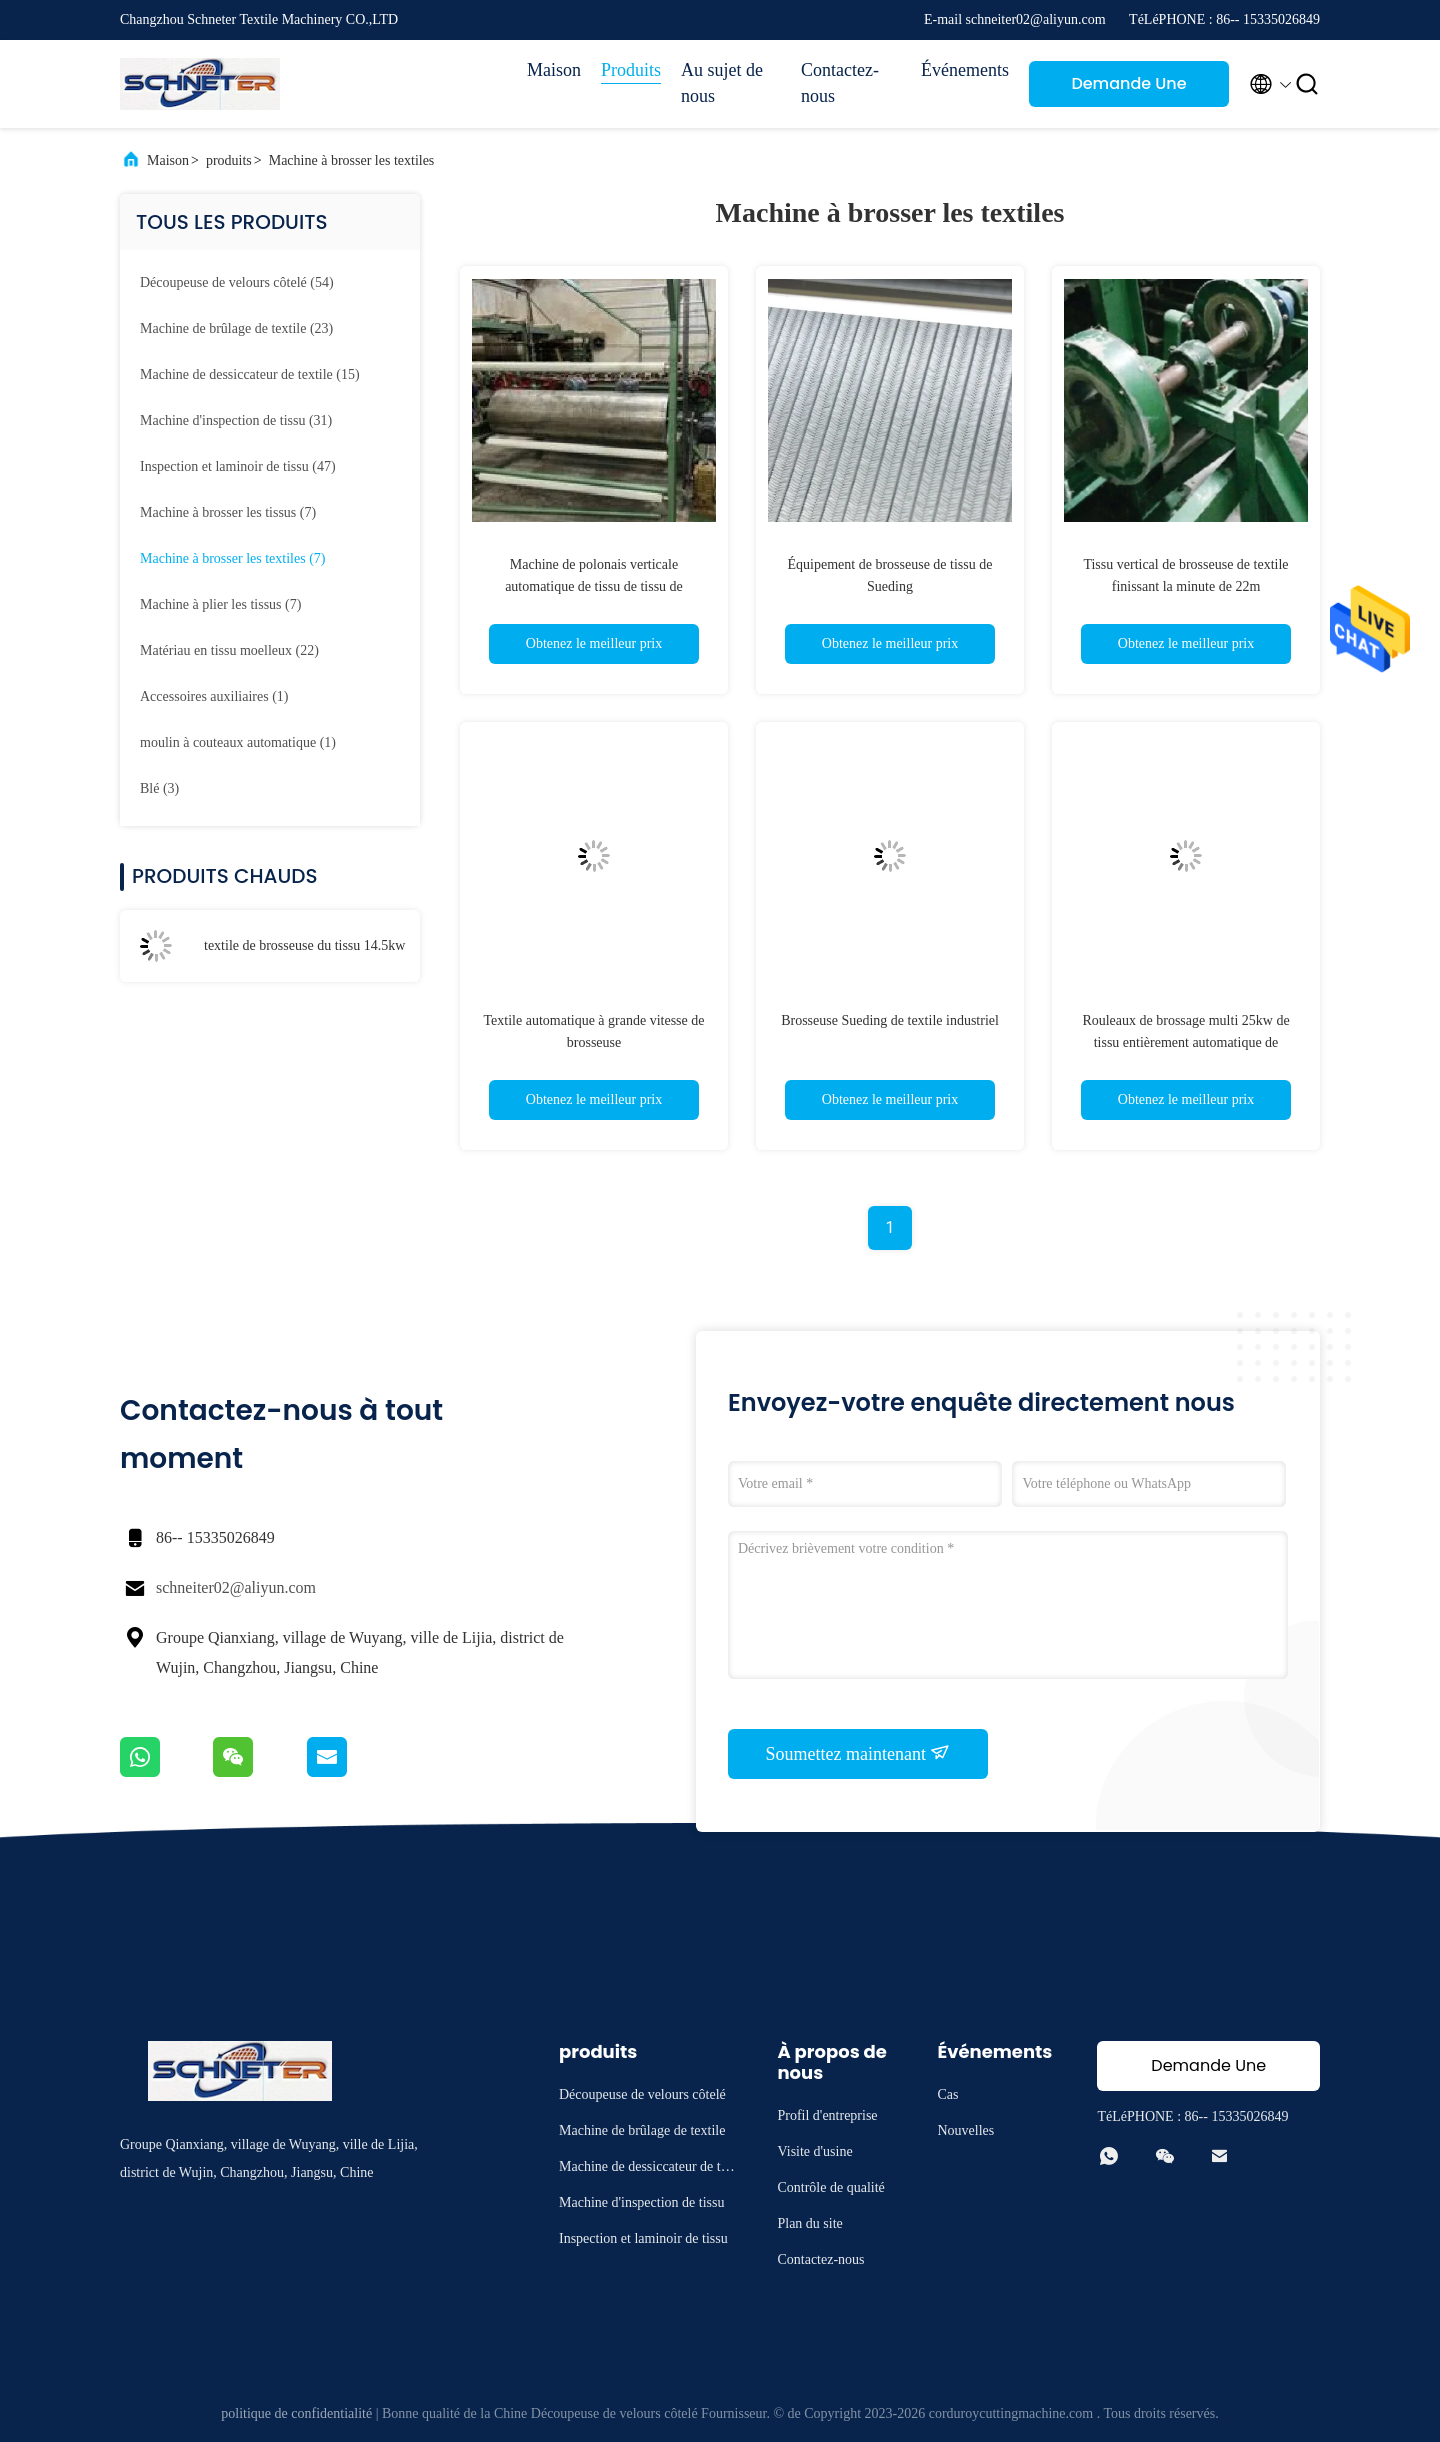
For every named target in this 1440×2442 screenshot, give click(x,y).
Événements (965, 70)
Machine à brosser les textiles (352, 160)
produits (229, 160)
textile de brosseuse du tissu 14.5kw (304, 945)
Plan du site (809, 2223)
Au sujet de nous (722, 83)
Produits (631, 70)
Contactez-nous (840, 83)
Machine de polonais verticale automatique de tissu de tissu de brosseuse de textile (594, 586)
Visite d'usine (814, 2151)
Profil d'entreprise (827, 2115)
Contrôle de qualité (830, 2187)
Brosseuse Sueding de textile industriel (890, 1020)
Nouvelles (965, 2130)
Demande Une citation (1128, 89)
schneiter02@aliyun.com (236, 1587)
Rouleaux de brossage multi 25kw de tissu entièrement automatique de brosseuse (1185, 1042)
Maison (554, 70)
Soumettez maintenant (858, 1753)
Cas (947, 2094)
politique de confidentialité (296, 2413)
